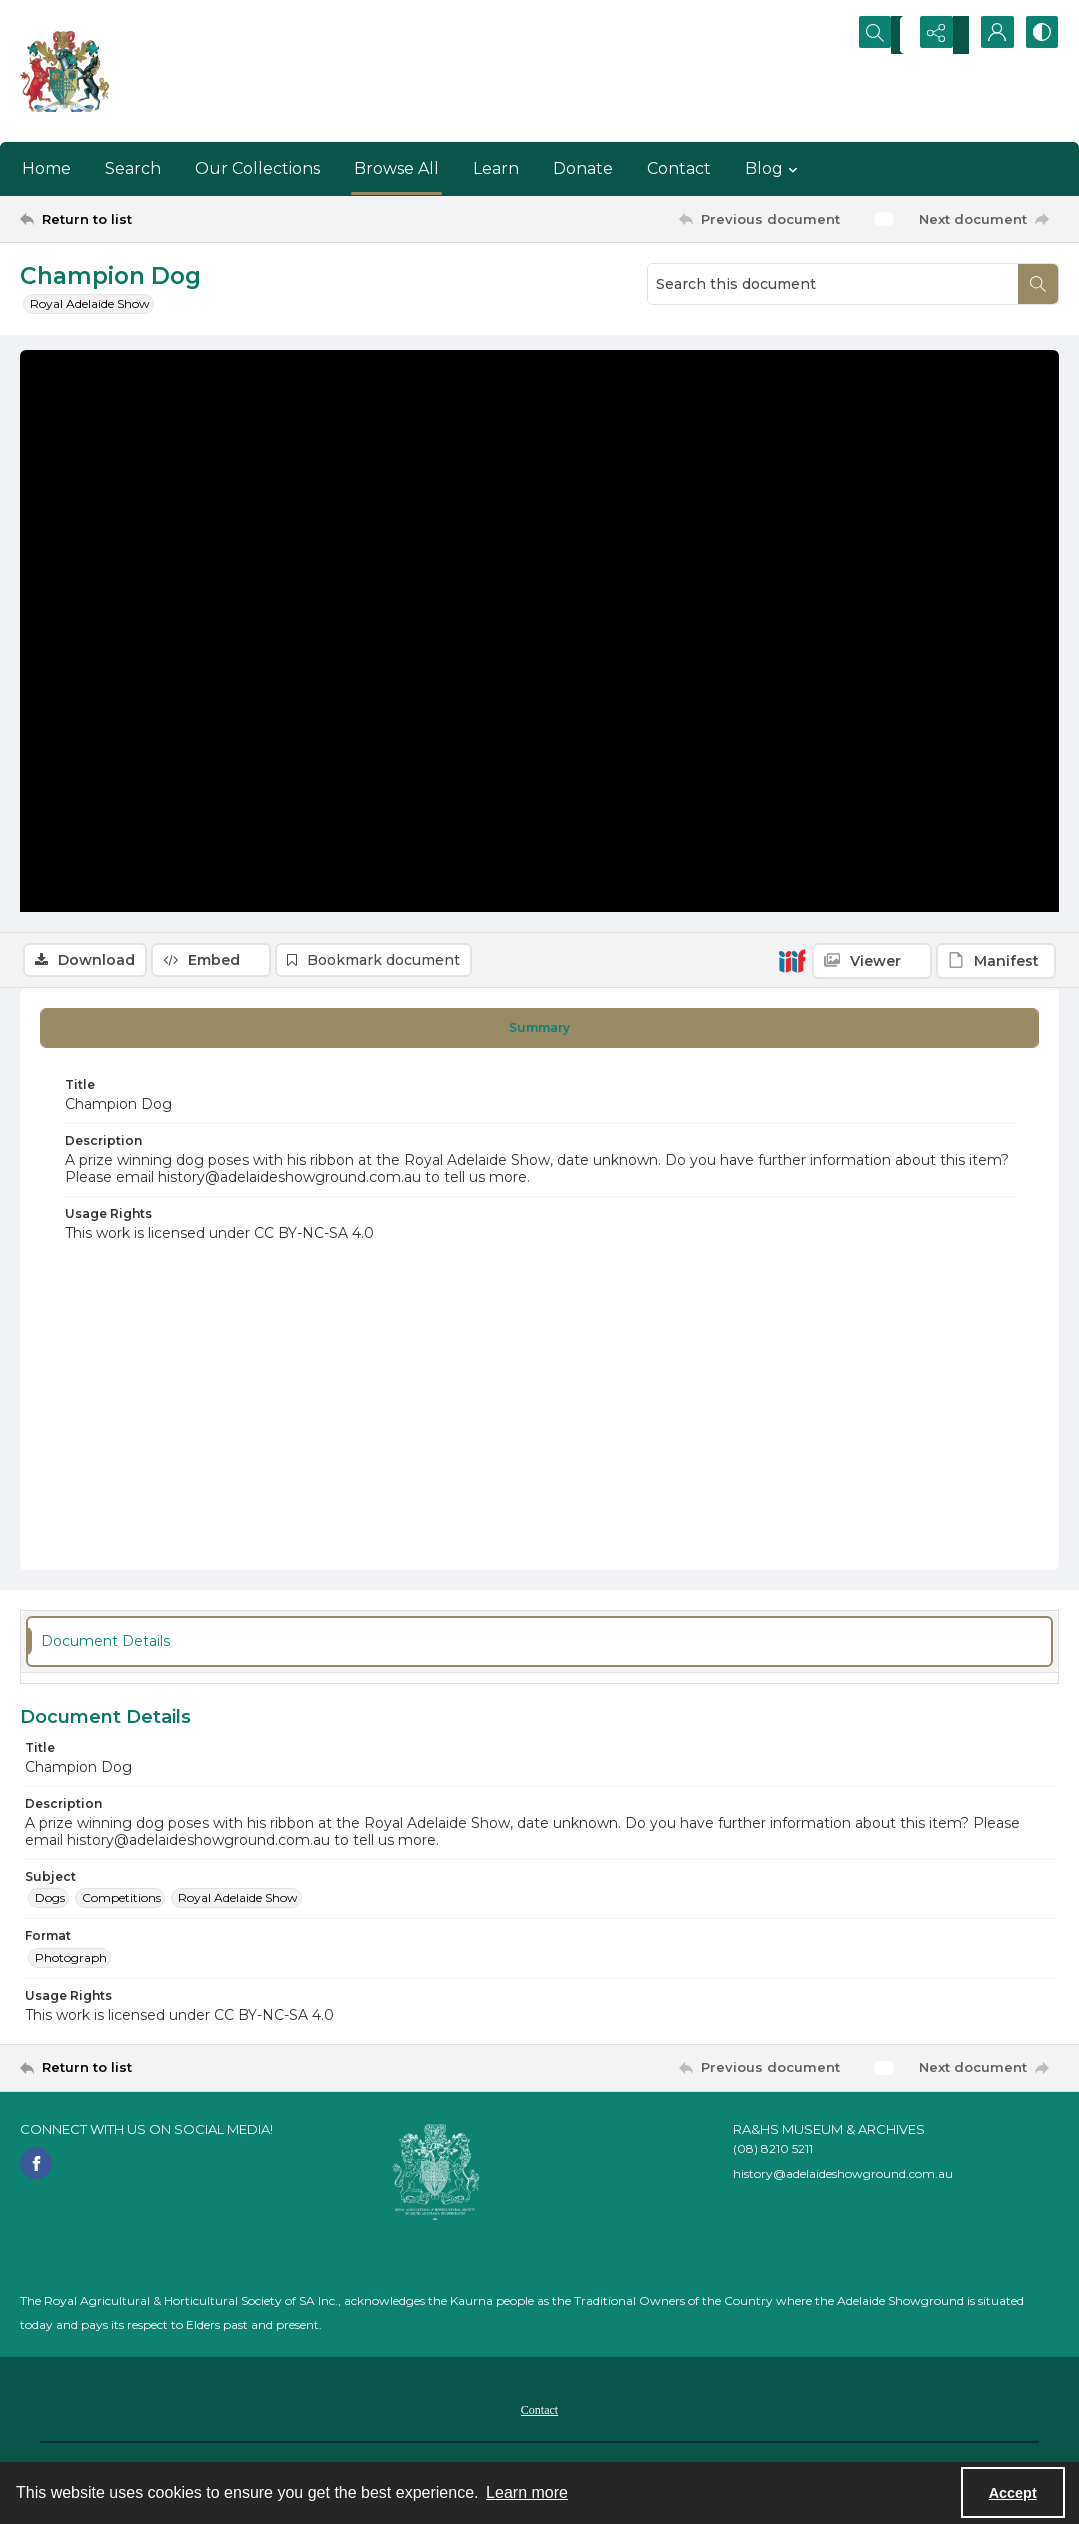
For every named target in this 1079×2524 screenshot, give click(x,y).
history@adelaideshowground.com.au (843, 2178)
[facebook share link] (36, 2168)
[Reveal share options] (939, 35)
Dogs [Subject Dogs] (50, 1902)
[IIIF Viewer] (872, 364)
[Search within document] (1038, 284)
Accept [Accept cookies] (1013, 2493)
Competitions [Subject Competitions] (121, 1902)
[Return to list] (162, 219)
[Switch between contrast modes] (1039, 35)
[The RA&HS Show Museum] (65, 71)
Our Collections (257, 168)
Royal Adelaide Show (90, 303)
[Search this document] (833, 284)
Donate (583, 168)
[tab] (539, 1033)
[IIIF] (792, 363)
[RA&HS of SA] (436, 2177)
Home (46, 168)
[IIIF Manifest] (996, 364)
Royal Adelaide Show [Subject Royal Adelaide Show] (238, 1902)
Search (133, 168)
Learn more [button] (527, 2492)
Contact (679, 168)
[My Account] (989, 35)
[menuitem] (539, 2414)
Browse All (396, 168)
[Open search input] (889, 35)
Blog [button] (774, 169)
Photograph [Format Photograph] (71, 1962)
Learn (496, 168)
